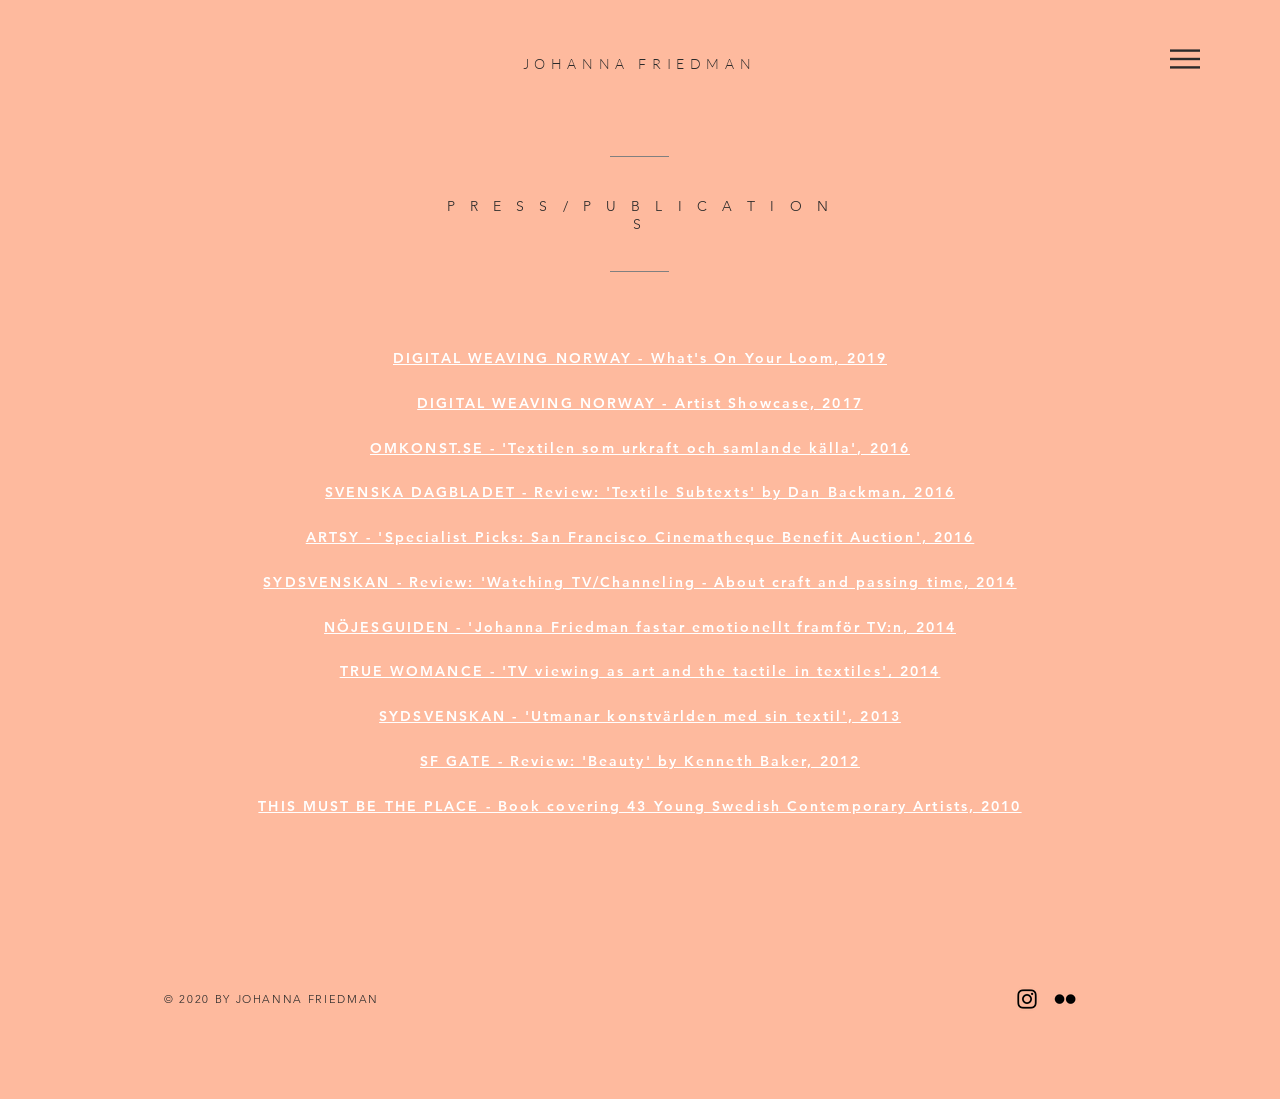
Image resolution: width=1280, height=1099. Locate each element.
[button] (1185, 59)
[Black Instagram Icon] (1027, 999)
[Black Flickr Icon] (1065, 999)
